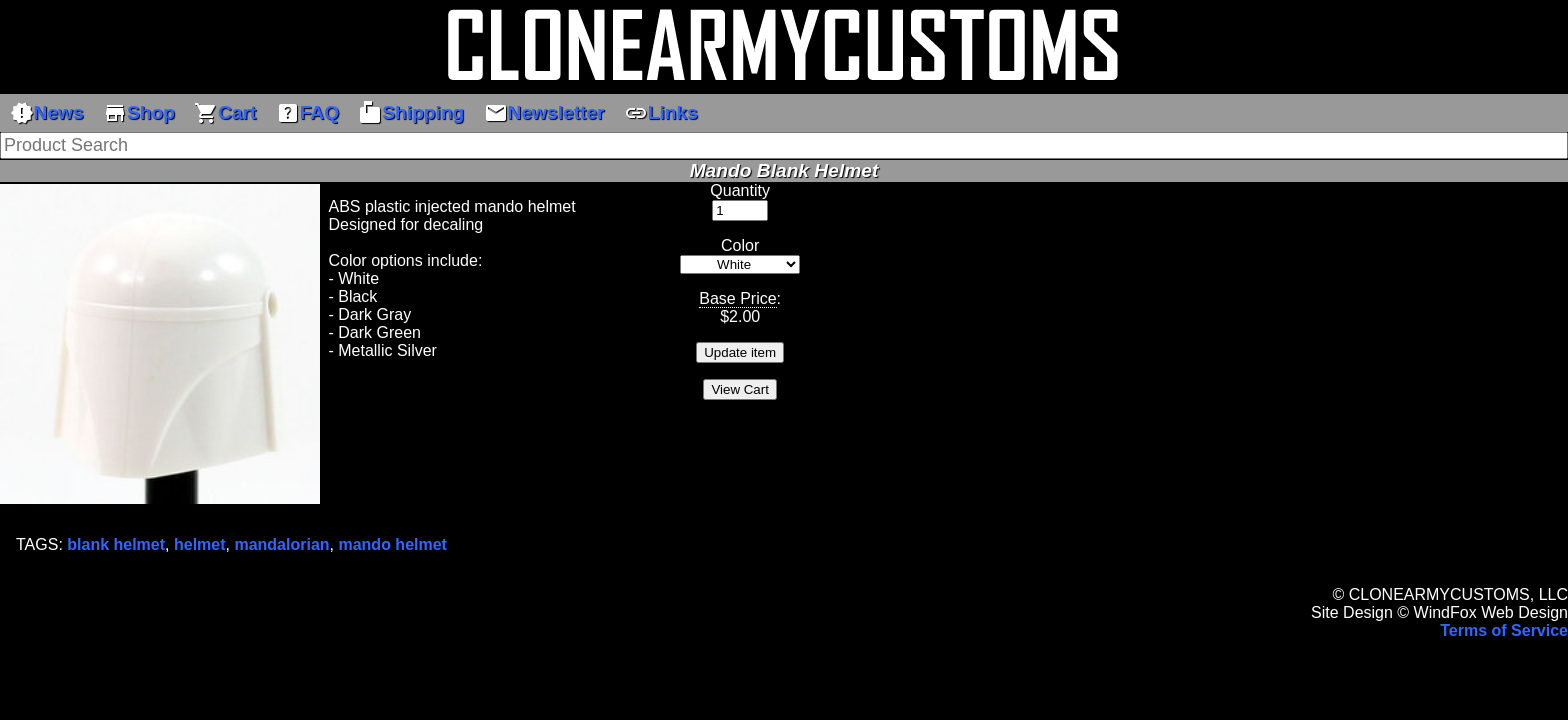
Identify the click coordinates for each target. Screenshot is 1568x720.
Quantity (740, 190)
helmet (200, 544)
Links (661, 113)
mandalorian (281, 544)
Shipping (411, 113)
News (47, 113)
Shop (139, 113)
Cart (225, 113)
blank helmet (116, 544)
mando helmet (392, 544)
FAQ (307, 113)
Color (740, 245)
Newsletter (544, 113)
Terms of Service (1504, 630)
